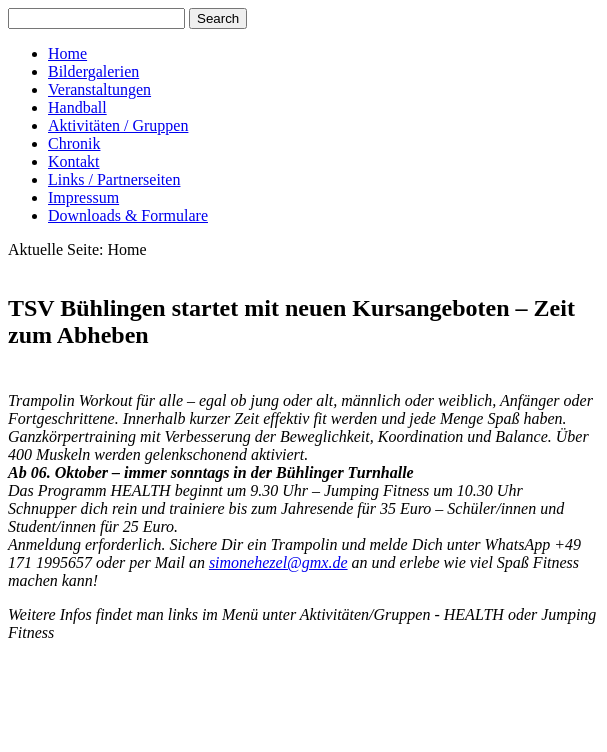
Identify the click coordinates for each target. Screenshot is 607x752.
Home (67, 53)
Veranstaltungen (99, 89)
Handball (77, 107)
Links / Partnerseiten (114, 179)
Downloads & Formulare (128, 215)
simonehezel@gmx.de (278, 562)
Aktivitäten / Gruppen (118, 125)
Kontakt (74, 161)
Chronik (74, 143)
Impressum (83, 197)
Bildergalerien (93, 71)
